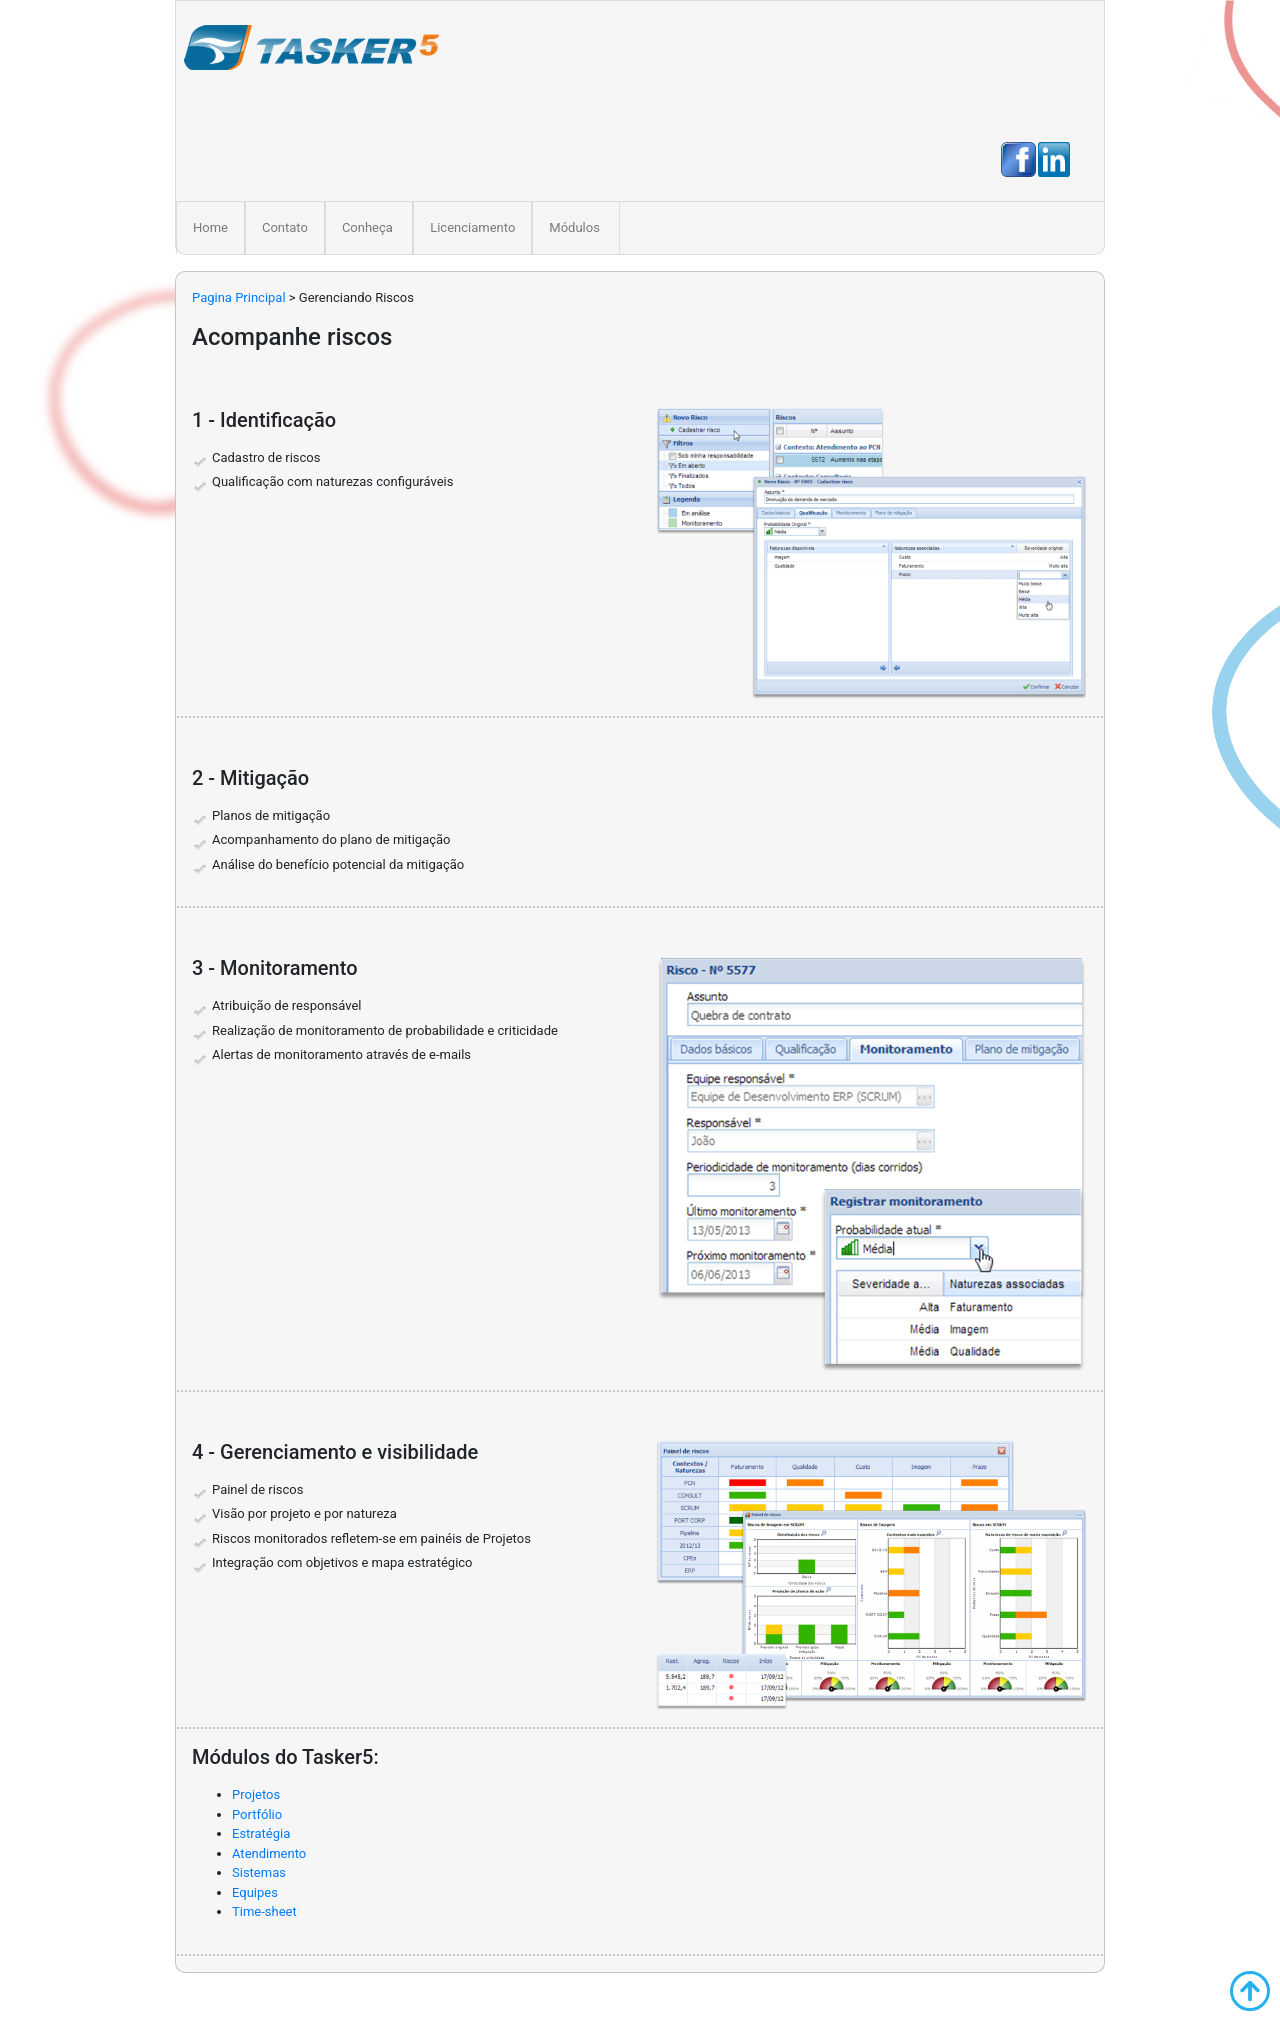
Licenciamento (472, 227)
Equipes (255, 1892)
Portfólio (257, 1814)
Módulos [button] (574, 227)
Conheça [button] (367, 227)
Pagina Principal (239, 297)
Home (214, 226)
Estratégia (261, 1833)
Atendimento (269, 1853)
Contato (285, 227)
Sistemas (259, 1872)
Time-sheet (264, 1911)
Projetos (256, 1794)
